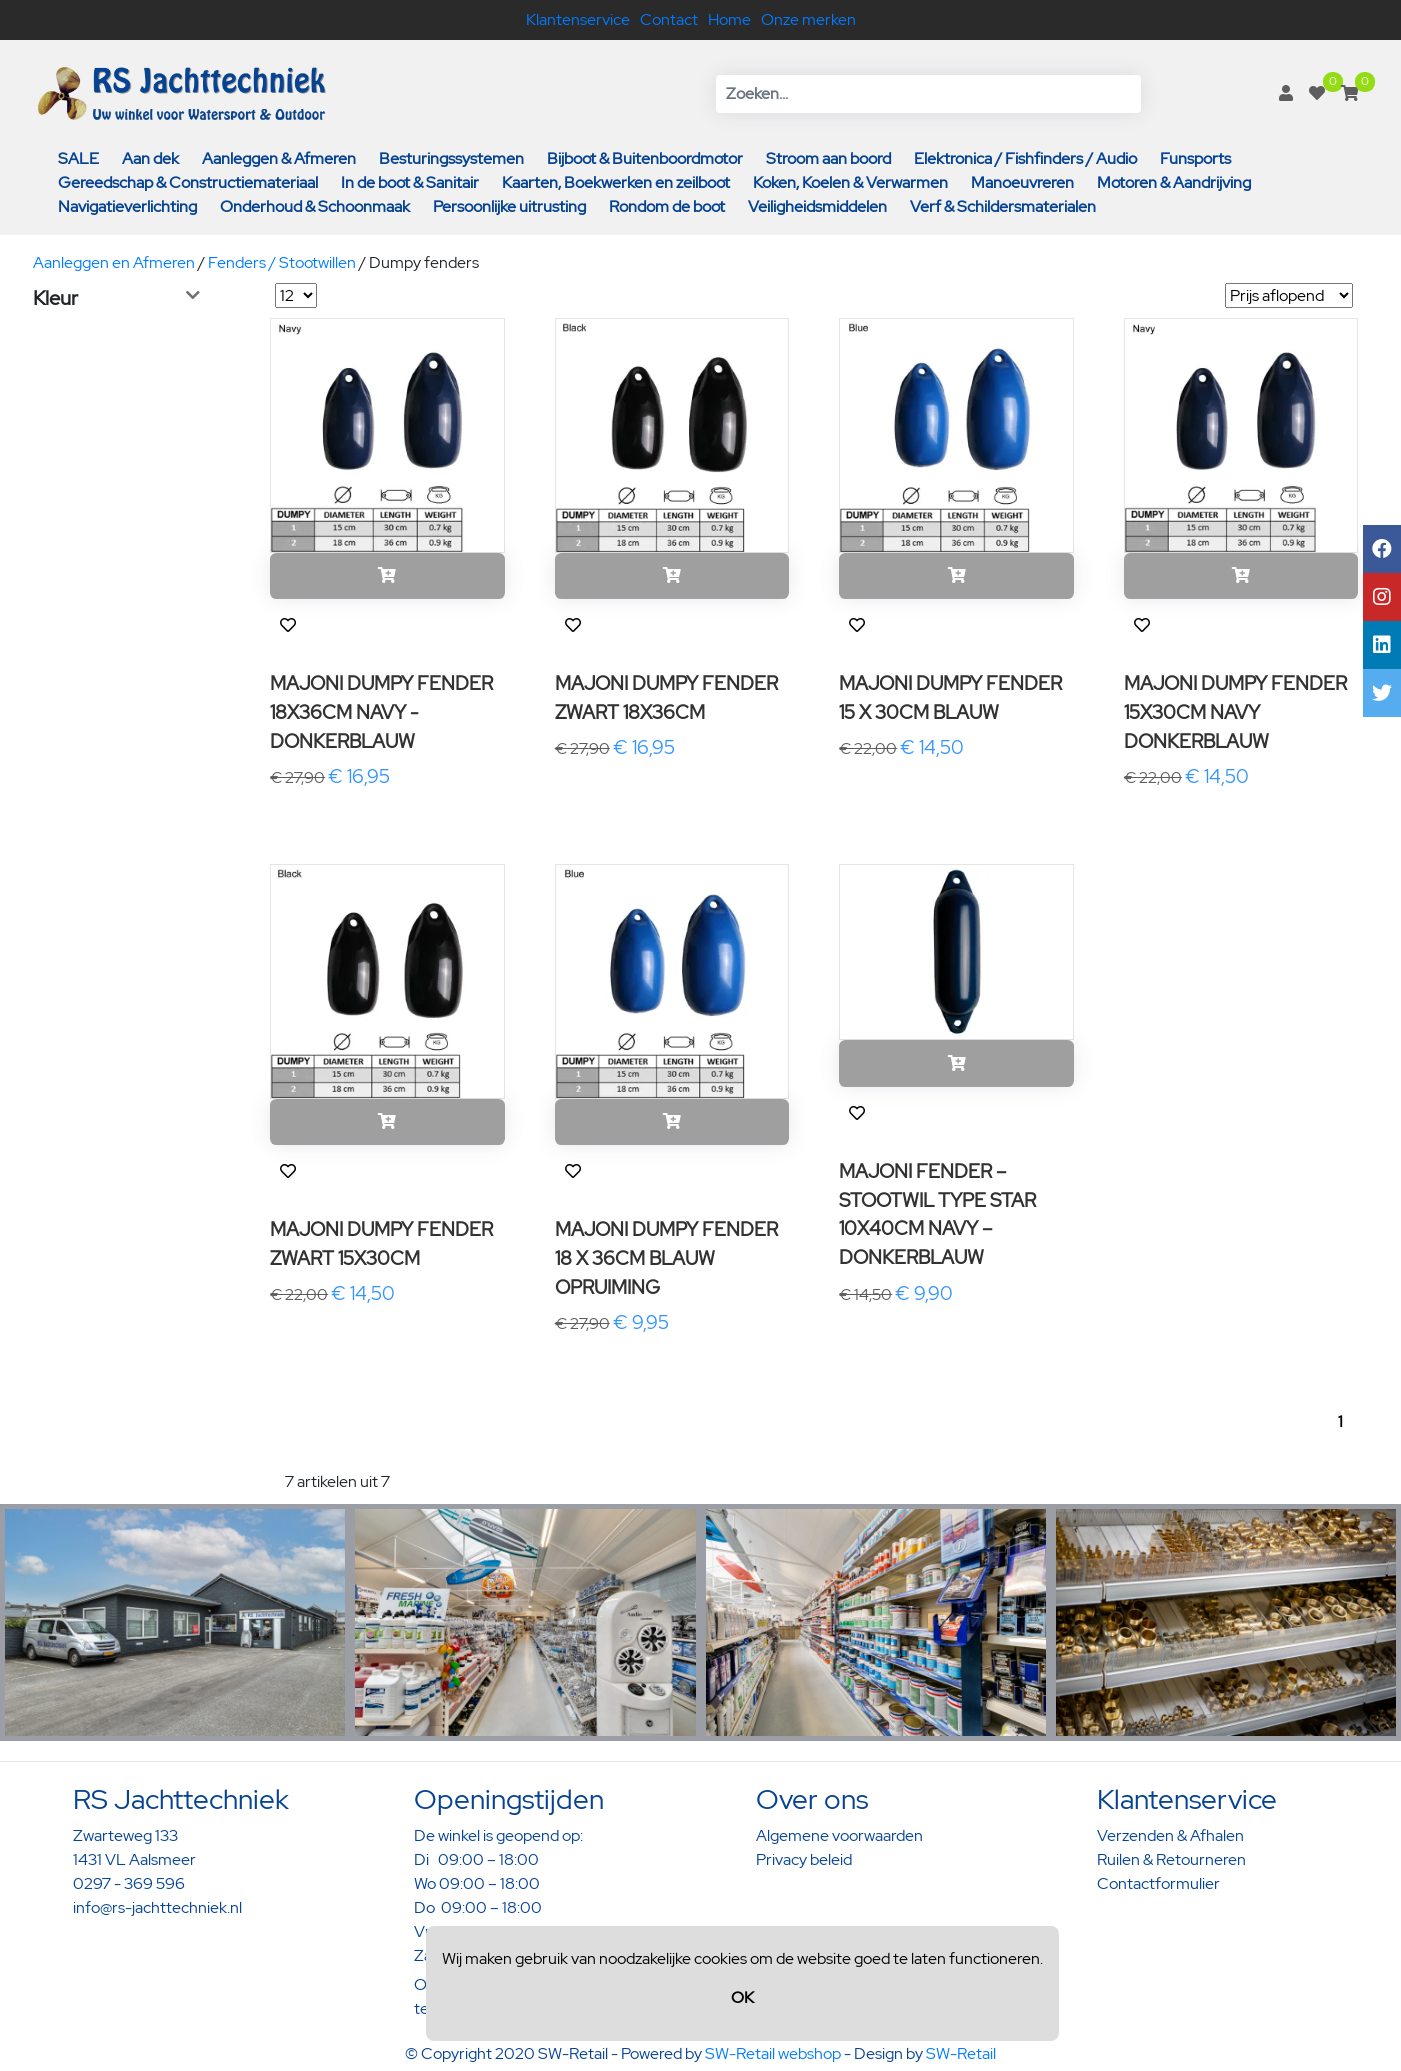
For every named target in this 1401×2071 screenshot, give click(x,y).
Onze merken (808, 19)
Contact (669, 19)
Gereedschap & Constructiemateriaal (188, 182)
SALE (78, 158)
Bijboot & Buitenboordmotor (645, 158)
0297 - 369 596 (129, 1883)
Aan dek (150, 158)
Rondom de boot (667, 206)
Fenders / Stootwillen (282, 262)
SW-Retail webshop (773, 2053)
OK (742, 1997)
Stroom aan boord (828, 158)
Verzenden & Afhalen (1170, 1835)
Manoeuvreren (1022, 182)
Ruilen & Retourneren (1171, 1859)
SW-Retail (961, 2053)
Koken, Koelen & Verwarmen (850, 182)
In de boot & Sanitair (410, 182)
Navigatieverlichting (127, 206)
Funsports (1195, 158)
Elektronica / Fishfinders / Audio (1025, 158)
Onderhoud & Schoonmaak (315, 206)
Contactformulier (1158, 1883)
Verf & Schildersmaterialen (1003, 206)
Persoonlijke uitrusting (509, 206)
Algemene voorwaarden (839, 1835)
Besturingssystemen (451, 158)
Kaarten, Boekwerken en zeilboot (616, 182)
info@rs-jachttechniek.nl (157, 1907)
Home (729, 19)
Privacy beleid (804, 1859)
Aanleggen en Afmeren (114, 262)
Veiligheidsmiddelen (817, 206)
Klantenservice (578, 19)
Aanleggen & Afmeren (279, 158)
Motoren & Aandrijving (1174, 182)
